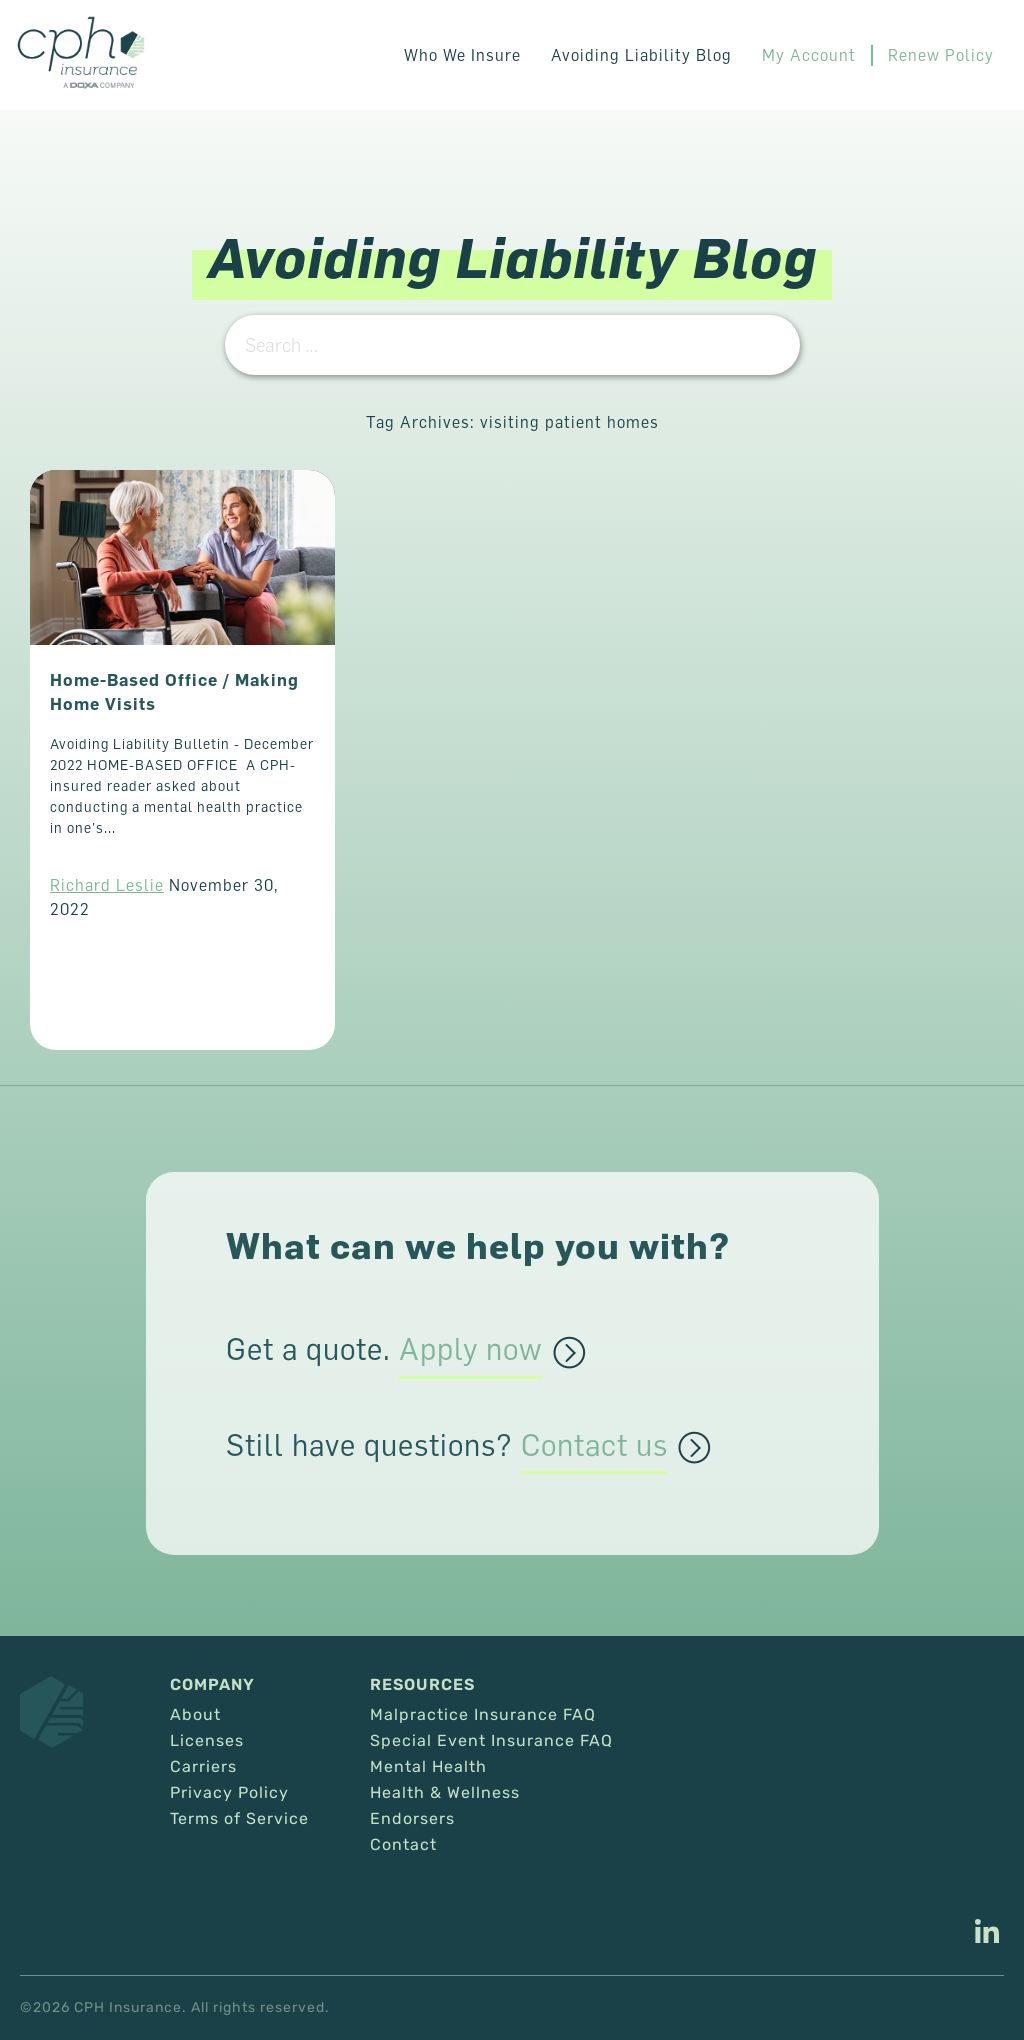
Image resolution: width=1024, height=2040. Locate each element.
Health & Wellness (445, 1793)
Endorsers (412, 1819)
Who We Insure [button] (462, 55)
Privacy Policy (229, 1793)
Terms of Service (239, 1819)
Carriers (203, 1767)
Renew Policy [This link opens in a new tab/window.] (941, 55)
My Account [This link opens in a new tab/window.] (809, 55)
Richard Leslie (107, 885)
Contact (403, 1845)
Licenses (207, 1741)
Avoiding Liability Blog (641, 55)
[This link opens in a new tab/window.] (987, 1934)
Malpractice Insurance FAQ (483, 1715)
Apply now (471, 1350)
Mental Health (428, 1767)
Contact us (594, 1446)
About (195, 1715)
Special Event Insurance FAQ (491, 1741)
